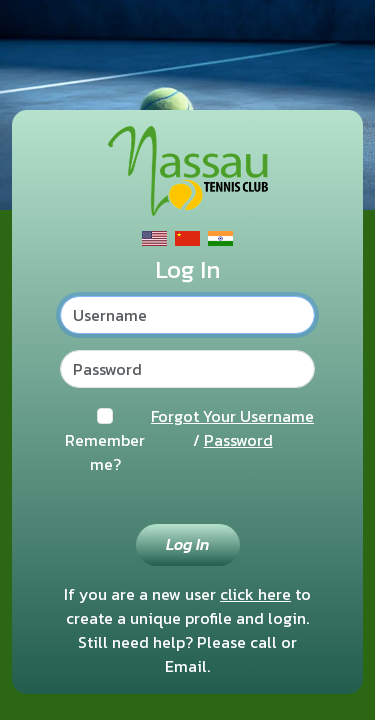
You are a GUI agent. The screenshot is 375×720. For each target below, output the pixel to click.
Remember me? (105, 452)
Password (238, 440)
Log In (187, 544)
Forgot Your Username (232, 416)
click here (255, 594)
